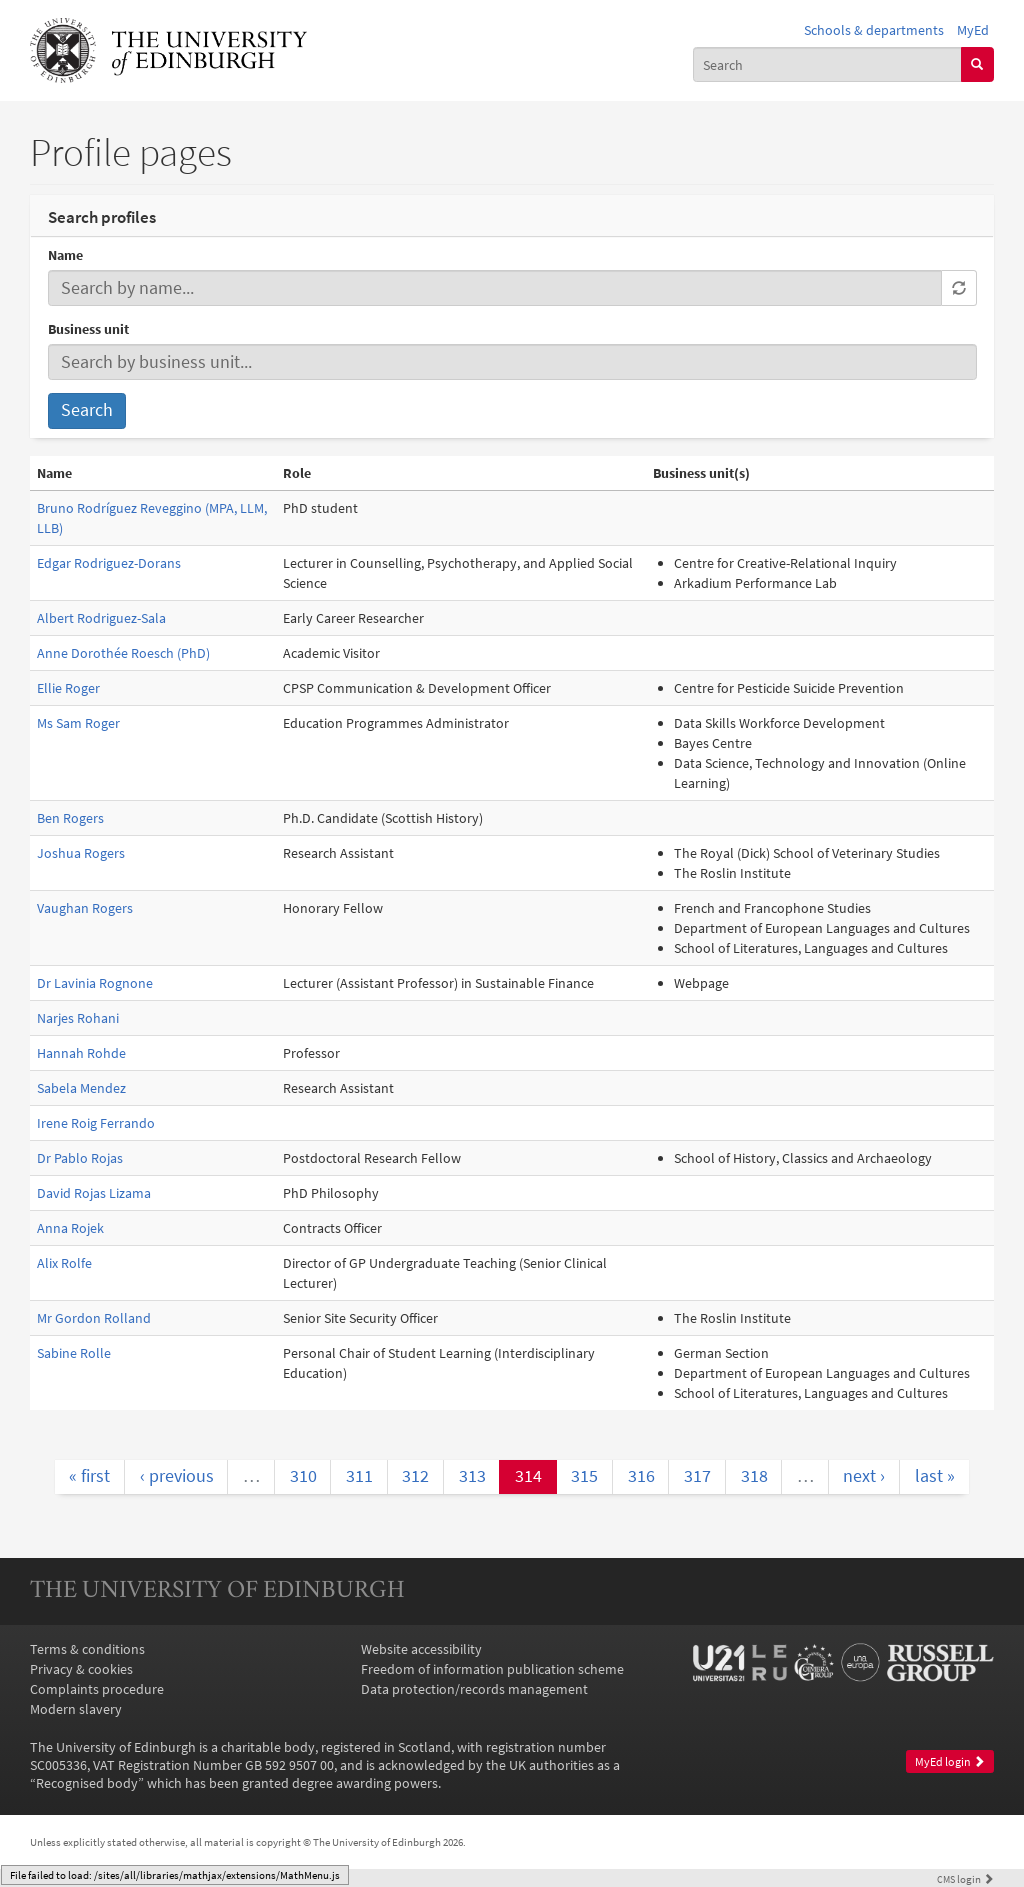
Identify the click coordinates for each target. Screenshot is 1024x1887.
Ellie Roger (68, 688)
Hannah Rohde (81, 1053)
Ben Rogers (70, 818)
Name (65, 255)
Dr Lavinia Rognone (95, 983)
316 (641, 1476)
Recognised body (87, 1783)
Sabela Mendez (81, 1088)
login (965, 1879)
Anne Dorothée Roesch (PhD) (123, 653)
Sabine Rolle (74, 1353)
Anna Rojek (70, 1228)
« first (89, 1476)
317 (697, 1476)
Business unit (88, 329)
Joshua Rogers (81, 853)
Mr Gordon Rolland (94, 1318)
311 (359, 1476)
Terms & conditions (87, 1649)
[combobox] (827, 64)
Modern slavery (76, 1709)
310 (303, 1476)
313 (472, 1476)
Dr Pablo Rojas (80, 1158)
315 (584, 1476)
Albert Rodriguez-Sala (101, 618)
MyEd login (950, 1761)
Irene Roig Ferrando (96, 1123)
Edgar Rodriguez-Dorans (109, 563)
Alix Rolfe (64, 1263)
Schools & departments (874, 30)
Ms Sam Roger (78, 723)
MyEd (973, 30)
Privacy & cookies (81, 1669)
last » (935, 1476)
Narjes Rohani (78, 1018)
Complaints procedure (97, 1689)
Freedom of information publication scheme (492, 1669)
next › (864, 1476)
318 (754, 1476)
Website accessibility (421, 1649)
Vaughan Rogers (85, 908)
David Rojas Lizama (94, 1193)
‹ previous (177, 1476)
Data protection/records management (474, 1689)
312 (415, 1476)
